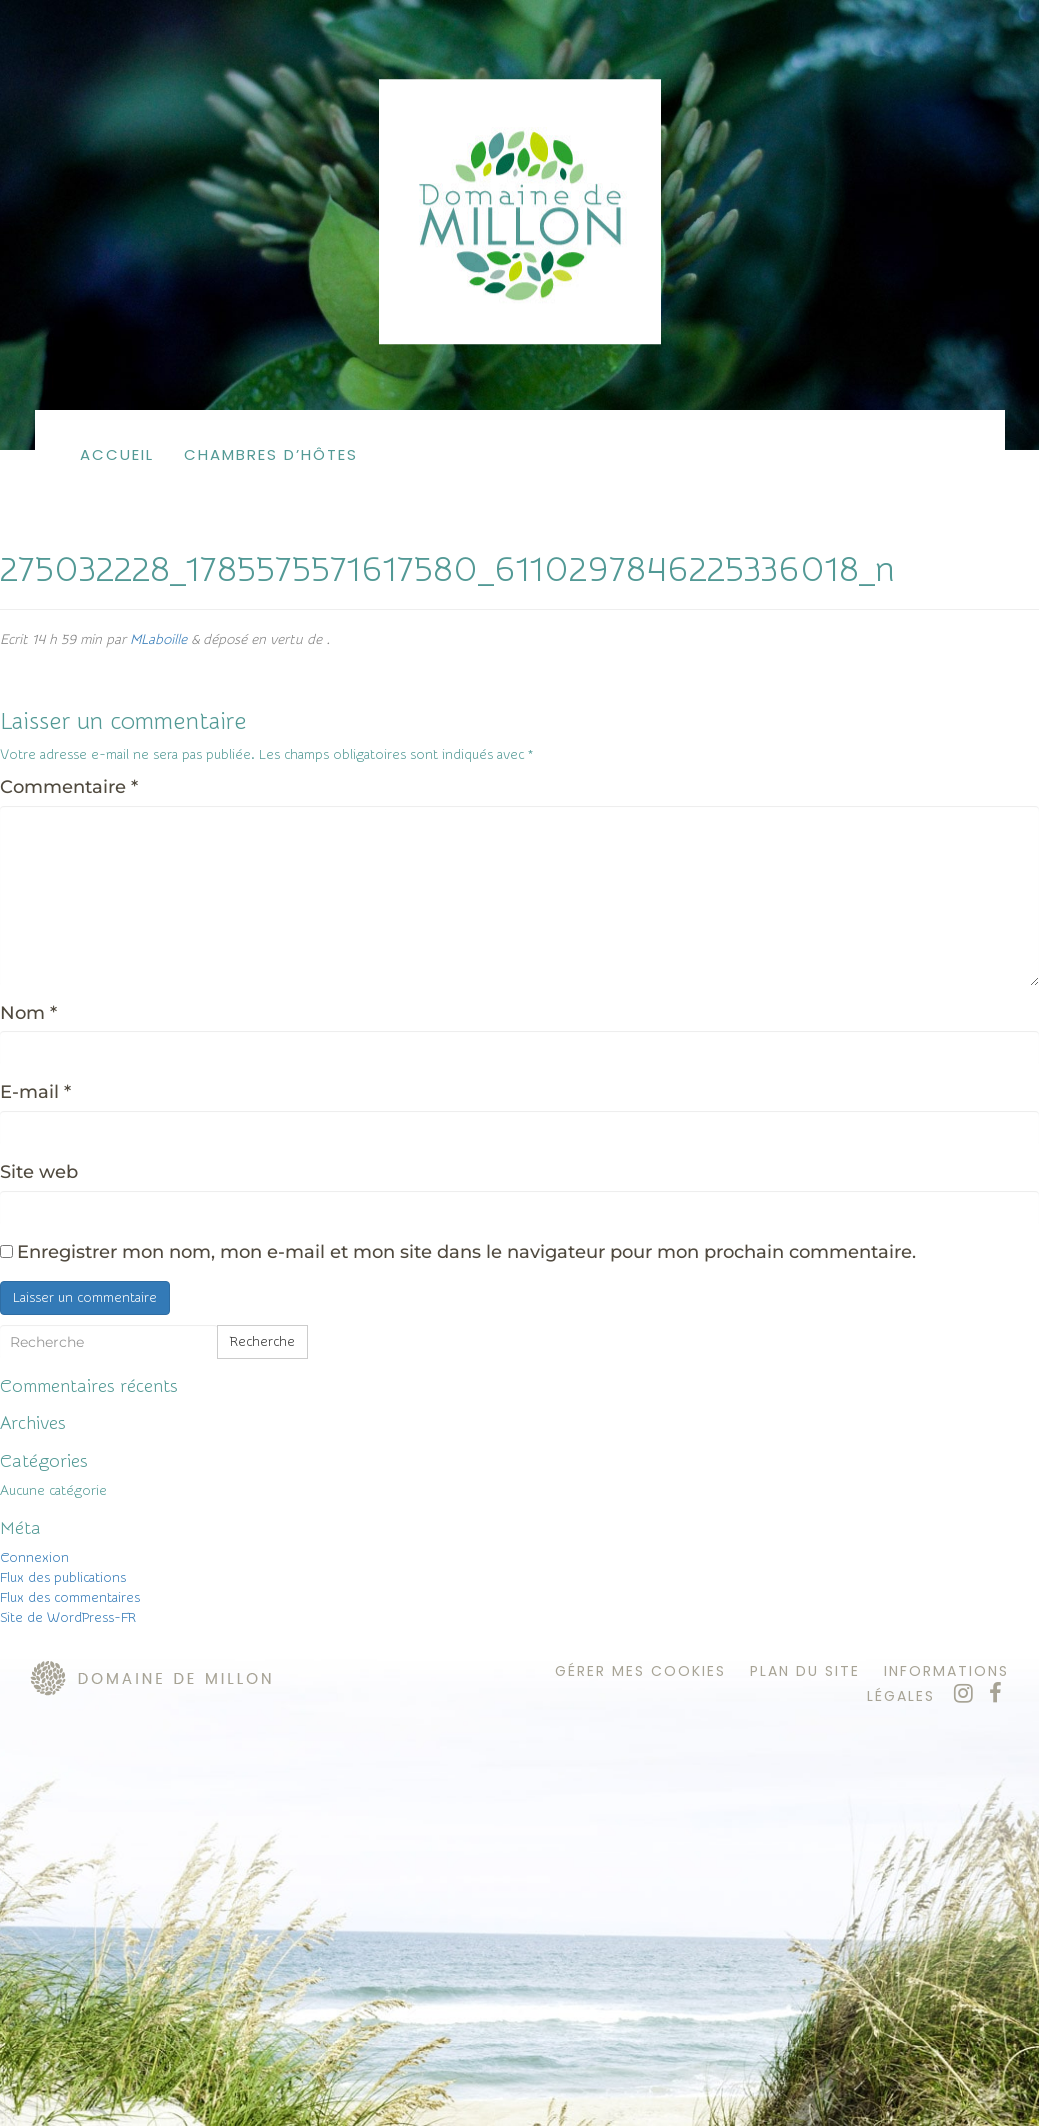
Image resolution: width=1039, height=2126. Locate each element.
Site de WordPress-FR (68, 1618)
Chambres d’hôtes (271, 454)
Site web (39, 1172)
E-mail (35, 1092)
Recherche (262, 1342)
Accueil (117, 454)
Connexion (34, 1558)
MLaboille (158, 640)
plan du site (805, 1671)
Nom (28, 1013)
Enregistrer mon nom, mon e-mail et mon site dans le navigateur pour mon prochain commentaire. (466, 1252)
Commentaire (69, 787)
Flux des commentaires (70, 1598)
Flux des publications (63, 1578)
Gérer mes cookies (640, 1671)
